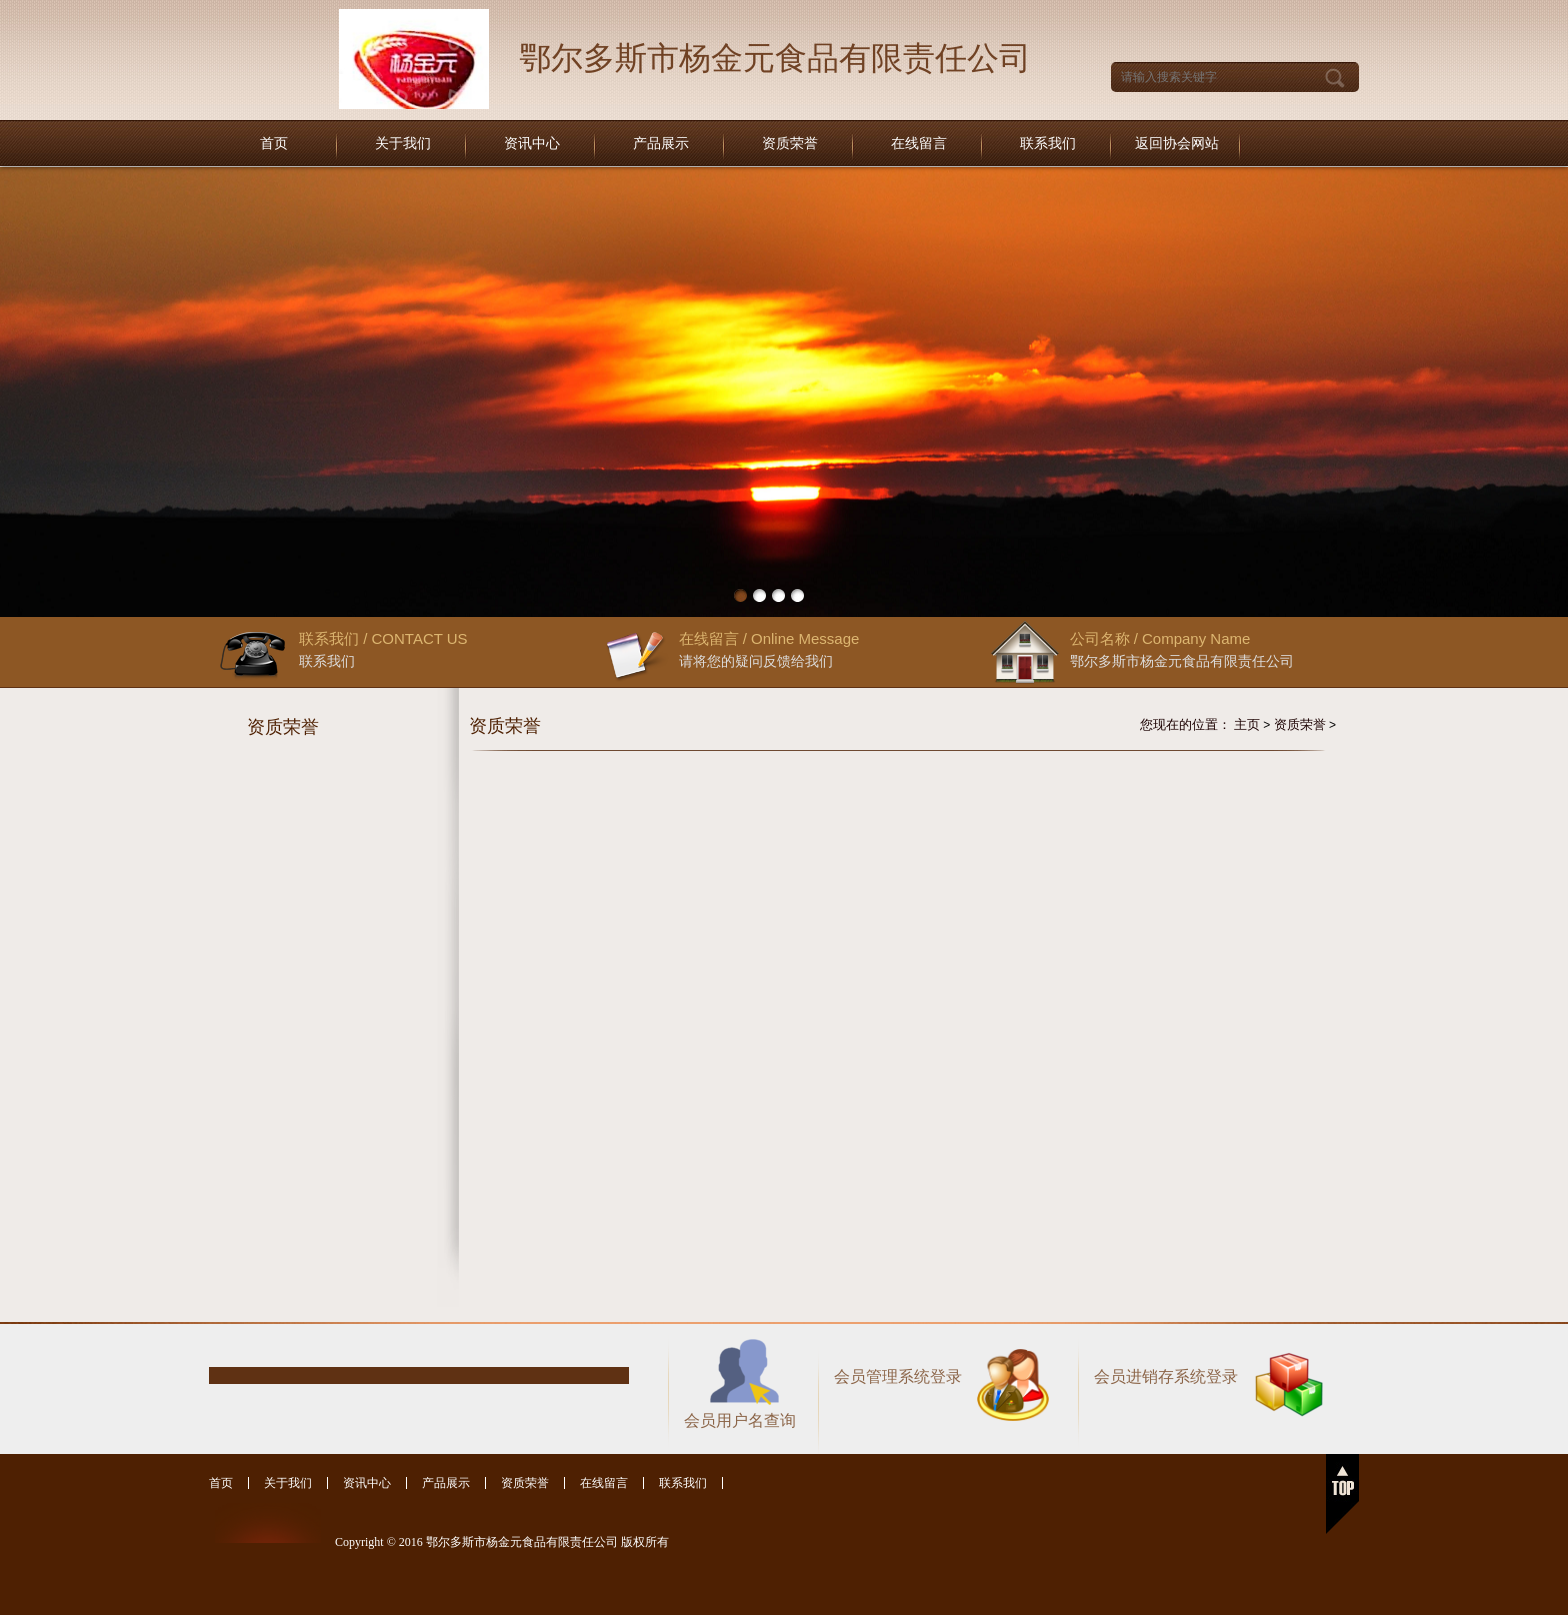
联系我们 (1048, 143)
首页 (274, 143)
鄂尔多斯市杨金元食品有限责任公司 (775, 58)
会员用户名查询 (740, 1420)
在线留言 (919, 143)
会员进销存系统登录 (1166, 1376)
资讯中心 (532, 143)
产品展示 (661, 143)
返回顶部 (1342, 1494)
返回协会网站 (1177, 143)
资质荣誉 (790, 143)
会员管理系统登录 (898, 1376)
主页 (1247, 724)
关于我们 (403, 143)
